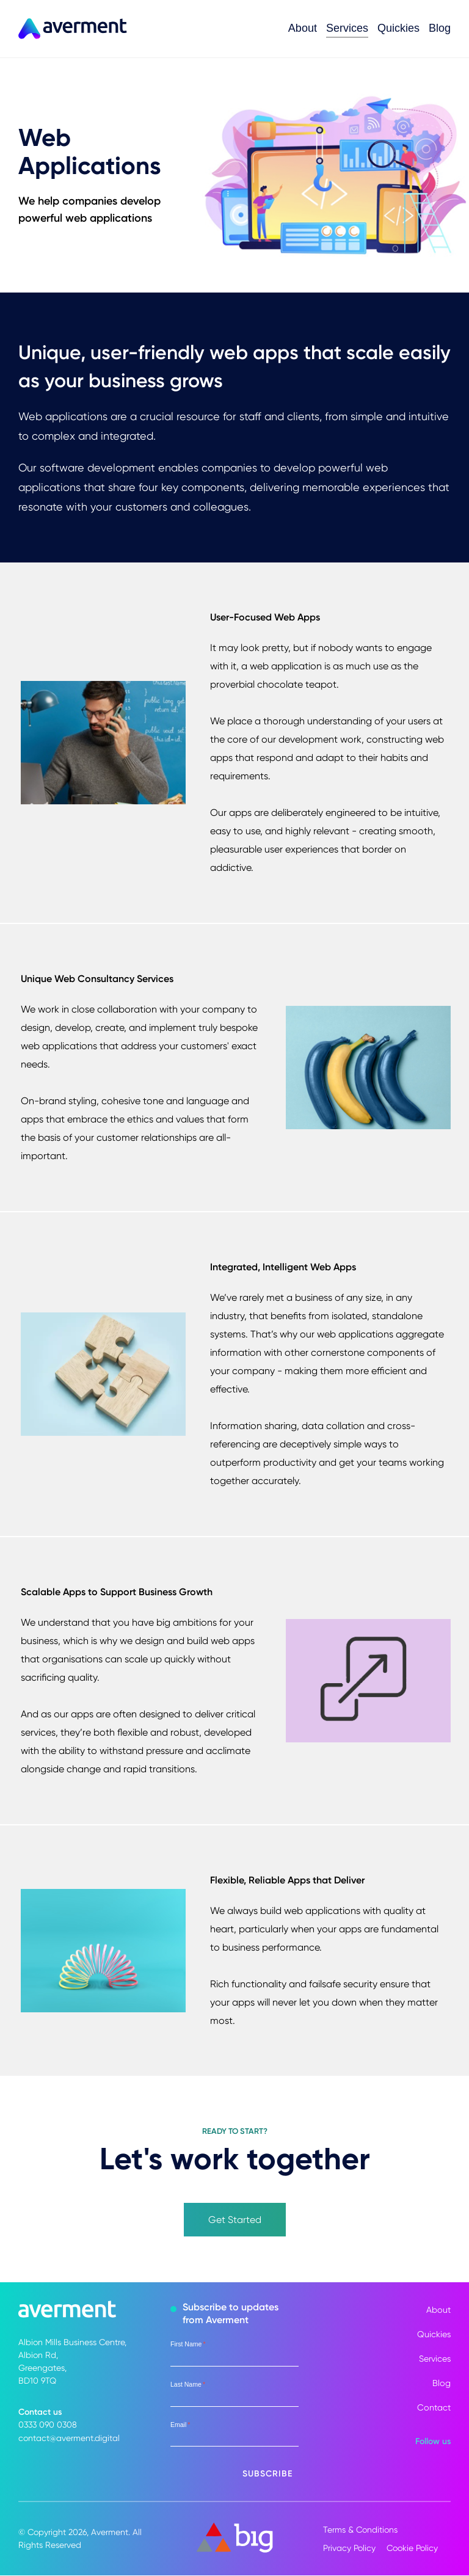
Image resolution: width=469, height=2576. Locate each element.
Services (347, 28)
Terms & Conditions (360, 2530)
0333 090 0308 (47, 2425)
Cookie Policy (414, 2548)
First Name (188, 2344)
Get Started (234, 2219)
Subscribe (267, 2474)
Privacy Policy (349, 2548)
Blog (440, 28)
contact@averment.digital (69, 2438)
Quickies (398, 28)
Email (180, 2424)
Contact (434, 2408)
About (302, 28)
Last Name (187, 2385)
